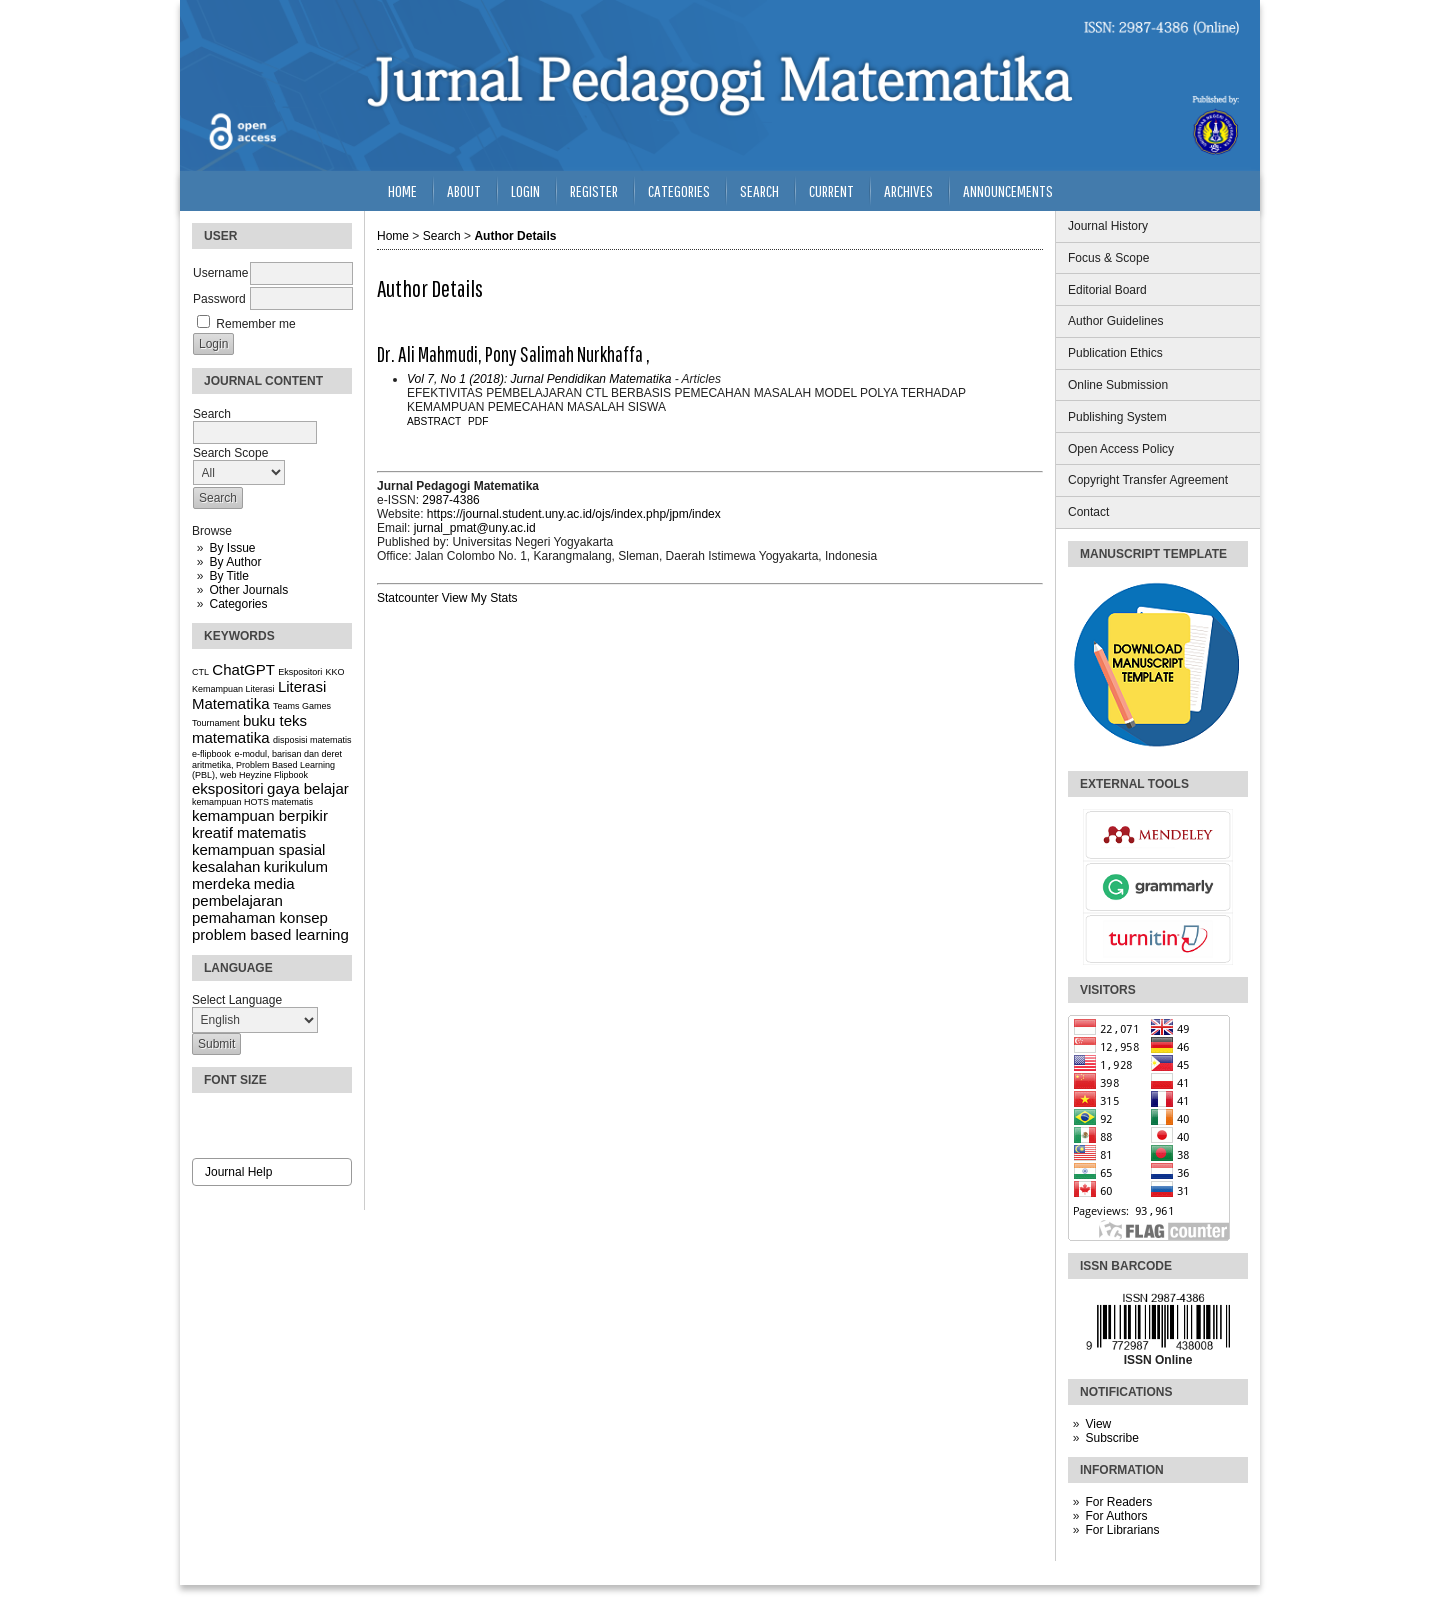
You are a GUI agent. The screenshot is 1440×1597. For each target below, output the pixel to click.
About (464, 190)
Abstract (434, 421)
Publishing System (1117, 417)
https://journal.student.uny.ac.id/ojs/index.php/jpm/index (574, 514)
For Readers (1118, 1502)
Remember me (255, 324)
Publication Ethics (1115, 353)
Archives (908, 190)
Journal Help (238, 1172)
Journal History (1108, 226)
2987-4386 (450, 500)
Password (219, 299)
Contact (1088, 512)
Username (220, 273)
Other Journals (248, 590)
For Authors (1116, 1516)
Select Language (237, 1000)
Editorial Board (1107, 290)
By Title (228, 576)
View (1098, 1424)
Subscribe (1111, 1438)
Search (759, 190)
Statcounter (407, 598)
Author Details (515, 236)
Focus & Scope (1108, 258)
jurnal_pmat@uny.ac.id (475, 528)
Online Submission (1118, 385)
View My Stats (480, 598)
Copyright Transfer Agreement (1148, 480)
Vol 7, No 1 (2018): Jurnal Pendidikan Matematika (539, 379)
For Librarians (1122, 1530)
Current (831, 190)
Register (594, 190)
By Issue (232, 548)
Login (525, 190)
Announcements (1008, 190)
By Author (235, 562)
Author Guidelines (1115, 321)
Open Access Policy (1121, 449)
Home (402, 190)
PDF (478, 421)
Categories (238, 604)
